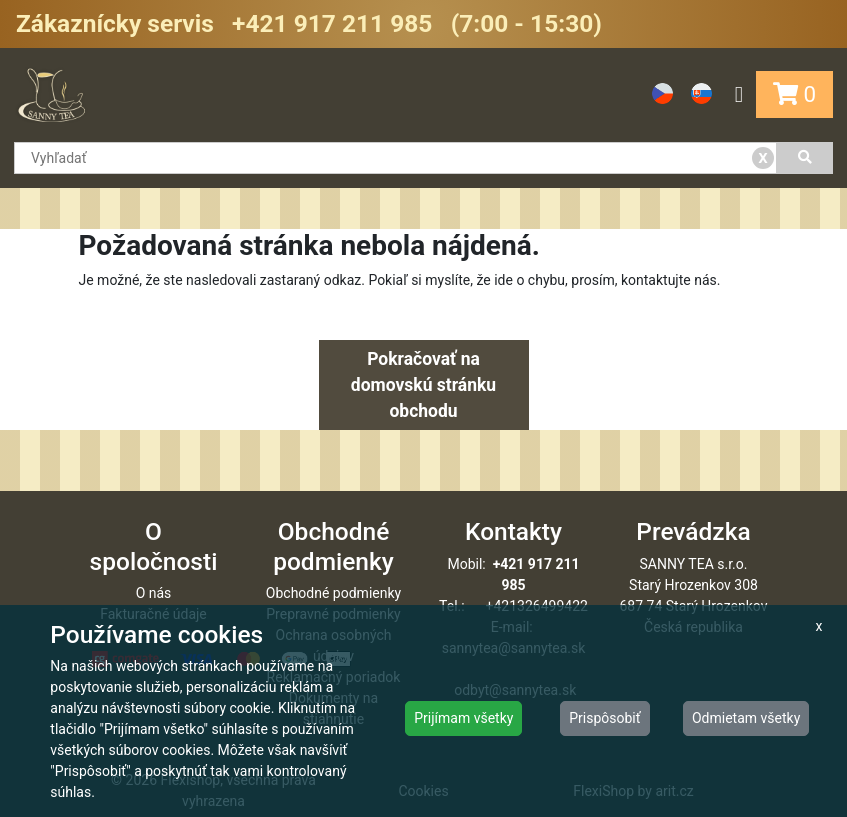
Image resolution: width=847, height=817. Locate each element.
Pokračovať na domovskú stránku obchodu (423, 385)
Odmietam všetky (746, 718)
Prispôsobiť (604, 718)
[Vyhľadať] (805, 158)
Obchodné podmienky (333, 593)
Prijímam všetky (463, 718)
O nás (154, 593)
